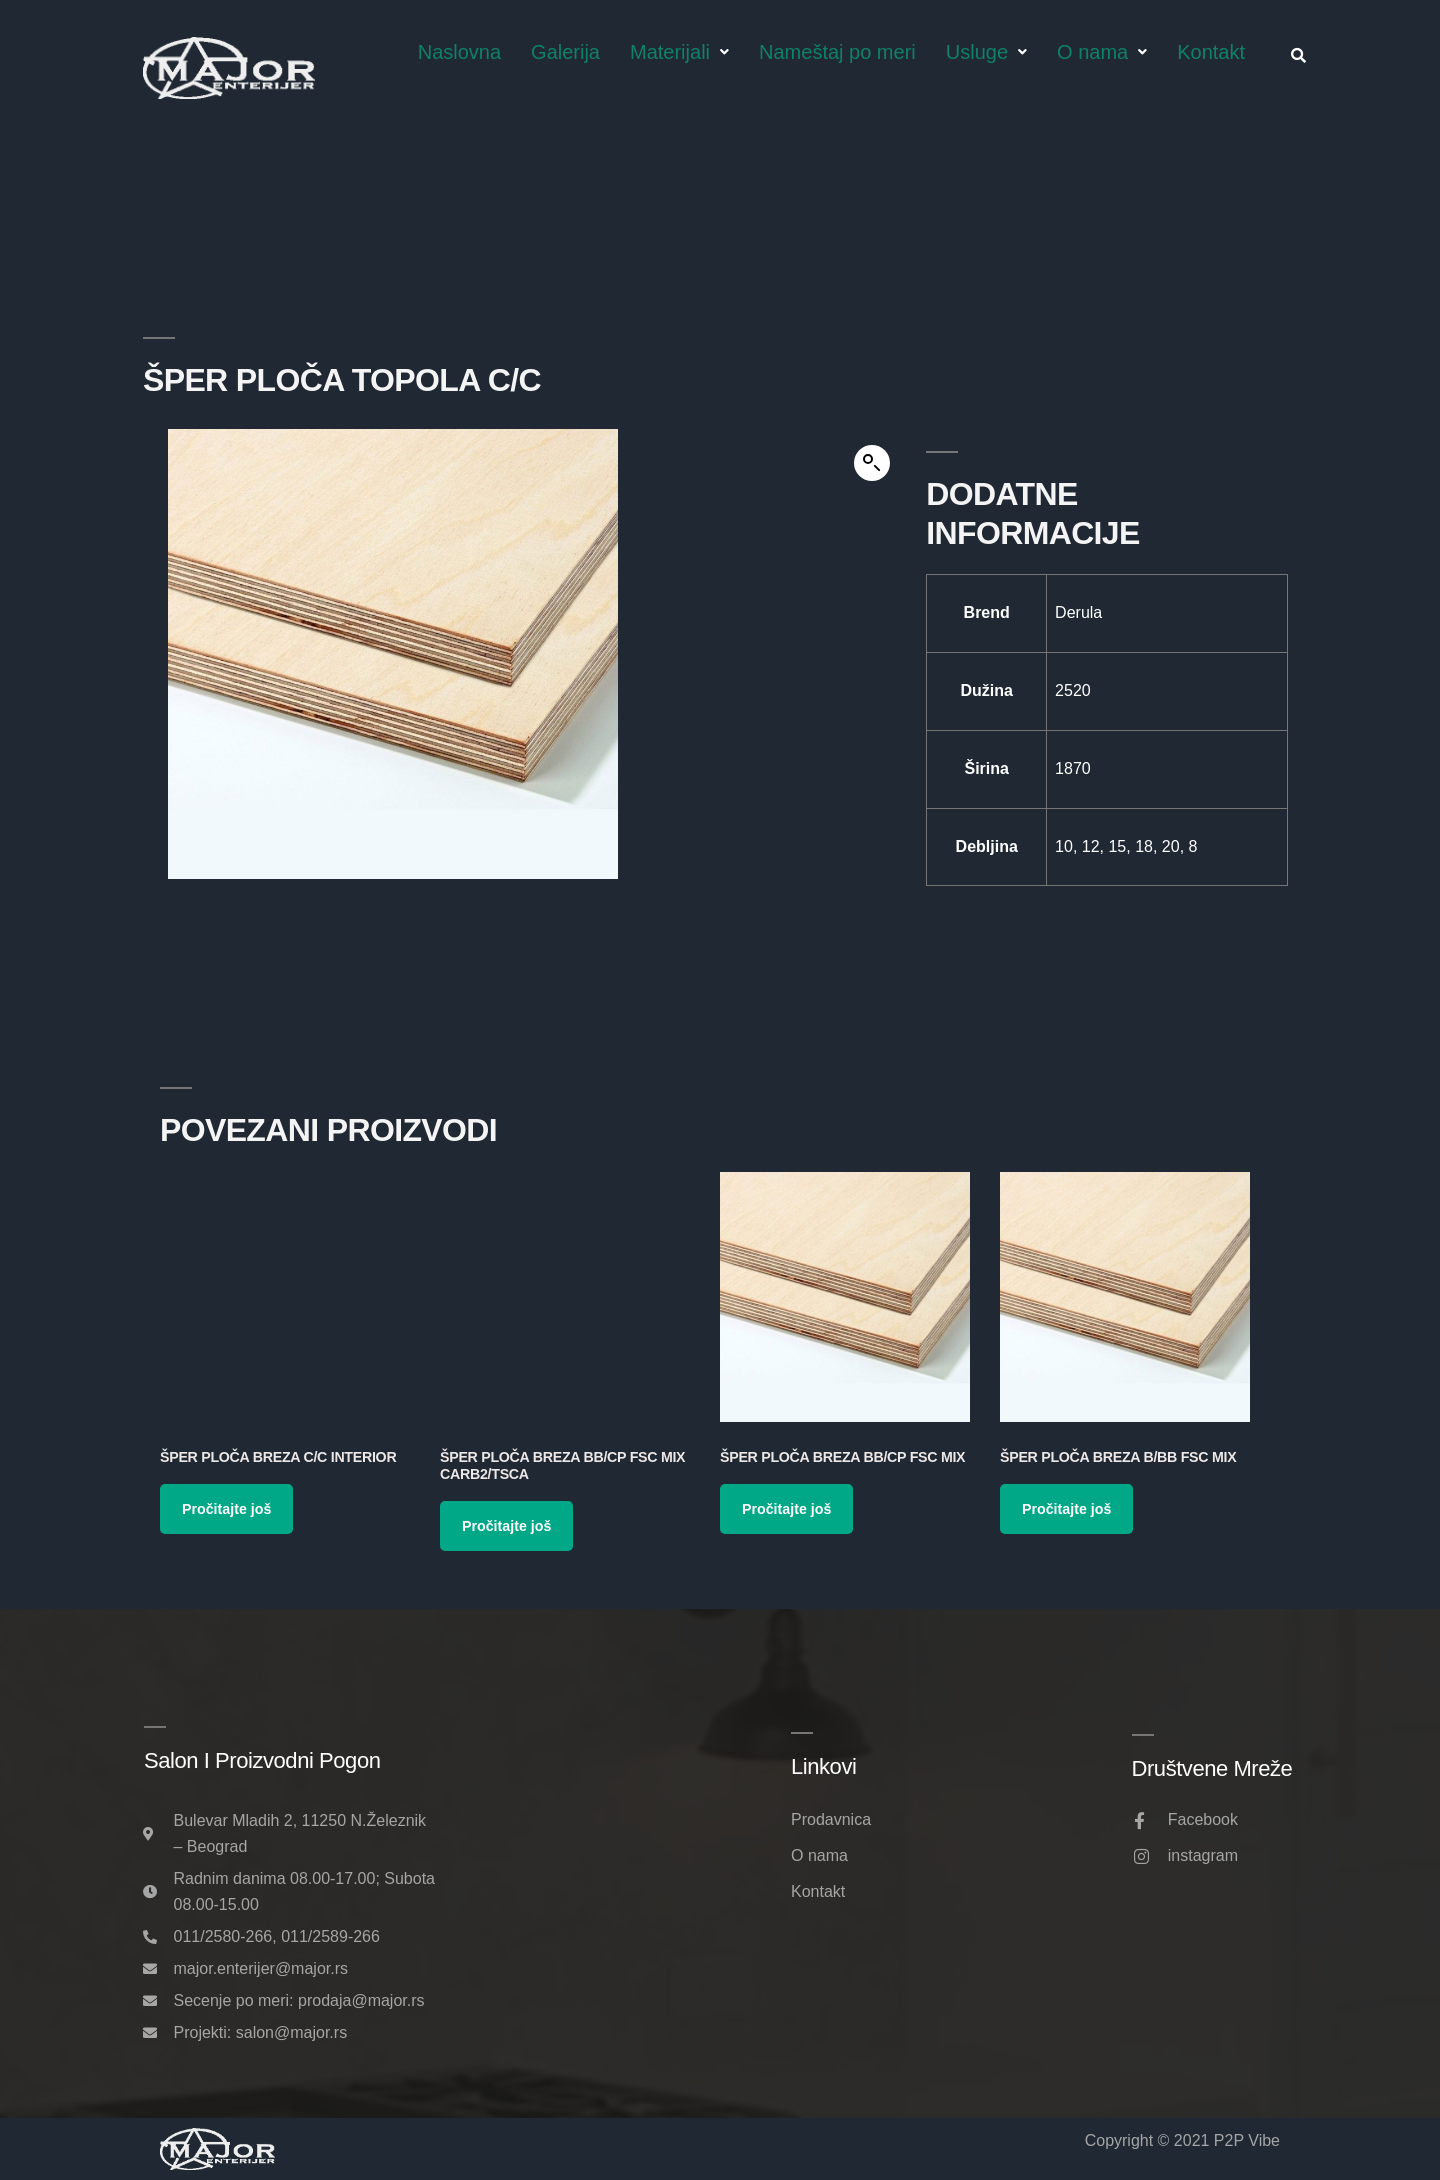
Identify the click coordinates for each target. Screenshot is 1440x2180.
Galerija (565, 52)
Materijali (679, 52)
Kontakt (1211, 52)
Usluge (986, 52)
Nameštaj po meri (837, 52)
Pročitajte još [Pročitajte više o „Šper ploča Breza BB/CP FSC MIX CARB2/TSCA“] (506, 1526)
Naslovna (459, 52)
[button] (872, 463)
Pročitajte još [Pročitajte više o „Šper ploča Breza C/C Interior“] (226, 1509)
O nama (1102, 52)
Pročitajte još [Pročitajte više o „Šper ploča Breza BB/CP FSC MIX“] (786, 1509)
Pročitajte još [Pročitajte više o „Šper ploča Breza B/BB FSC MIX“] (1066, 1509)
